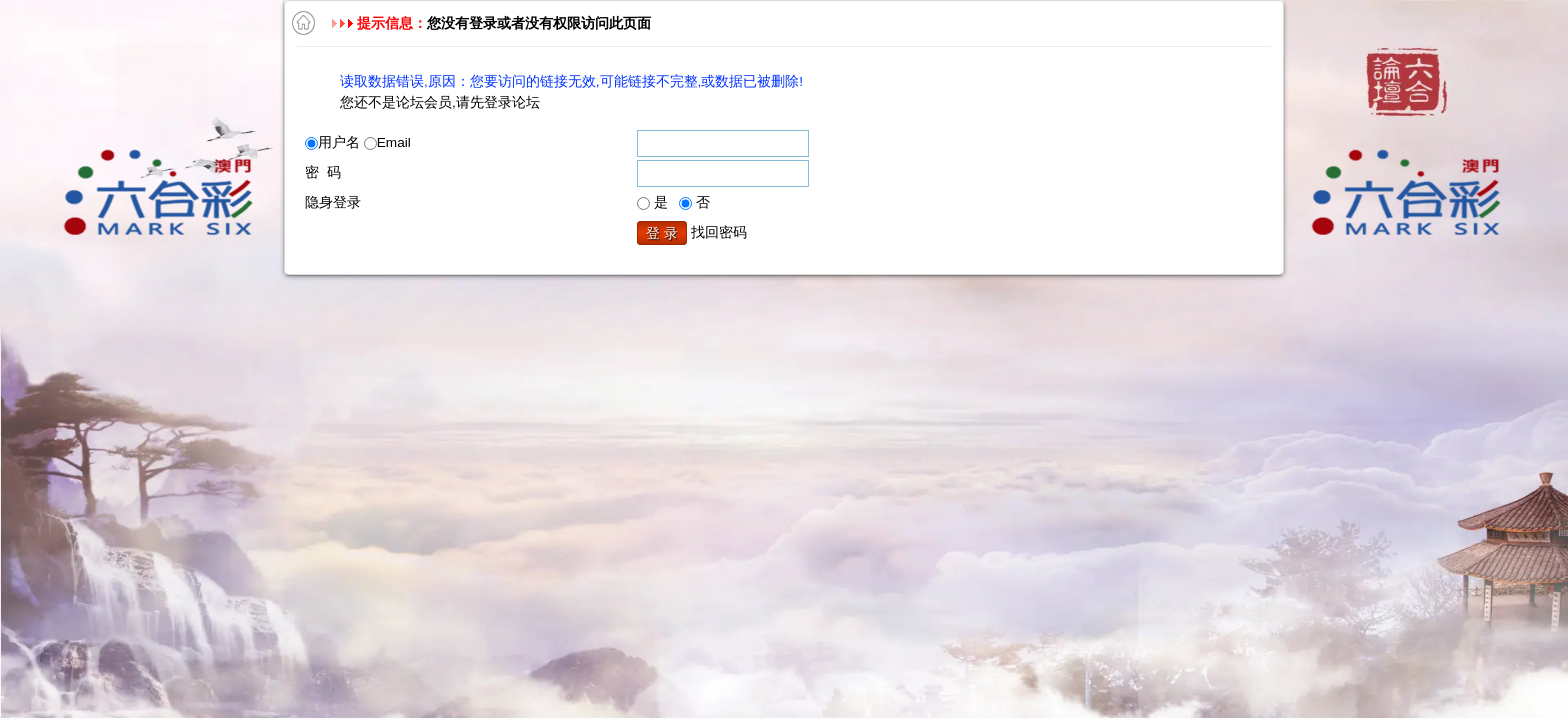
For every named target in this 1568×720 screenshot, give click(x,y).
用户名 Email (358, 142)
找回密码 (719, 232)
